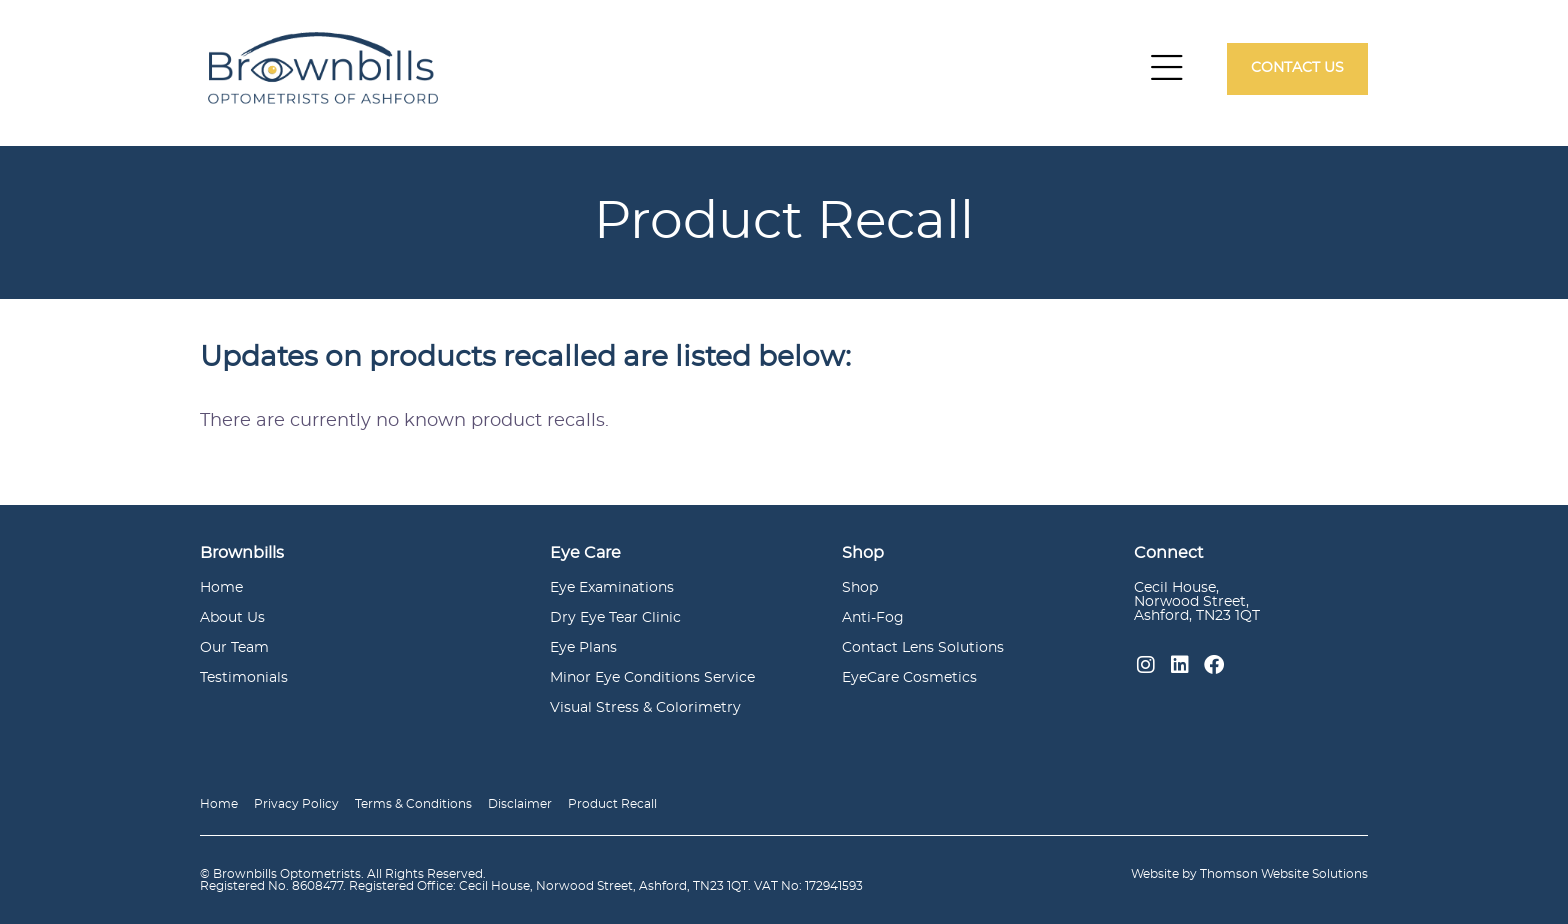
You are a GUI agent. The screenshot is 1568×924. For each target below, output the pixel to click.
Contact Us (1297, 68)
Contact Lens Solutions (923, 648)
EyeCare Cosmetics (909, 678)
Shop (860, 588)
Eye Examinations (612, 588)
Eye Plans (583, 648)
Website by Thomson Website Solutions (1249, 874)
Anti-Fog (873, 618)
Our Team (234, 648)
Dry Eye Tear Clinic (615, 618)
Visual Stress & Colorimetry (645, 708)
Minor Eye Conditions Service (652, 678)
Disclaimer (520, 804)
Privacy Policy (296, 804)
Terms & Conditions (413, 804)
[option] (784, 222)
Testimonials (244, 678)
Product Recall (612, 804)
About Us (232, 618)
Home (221, 588)
